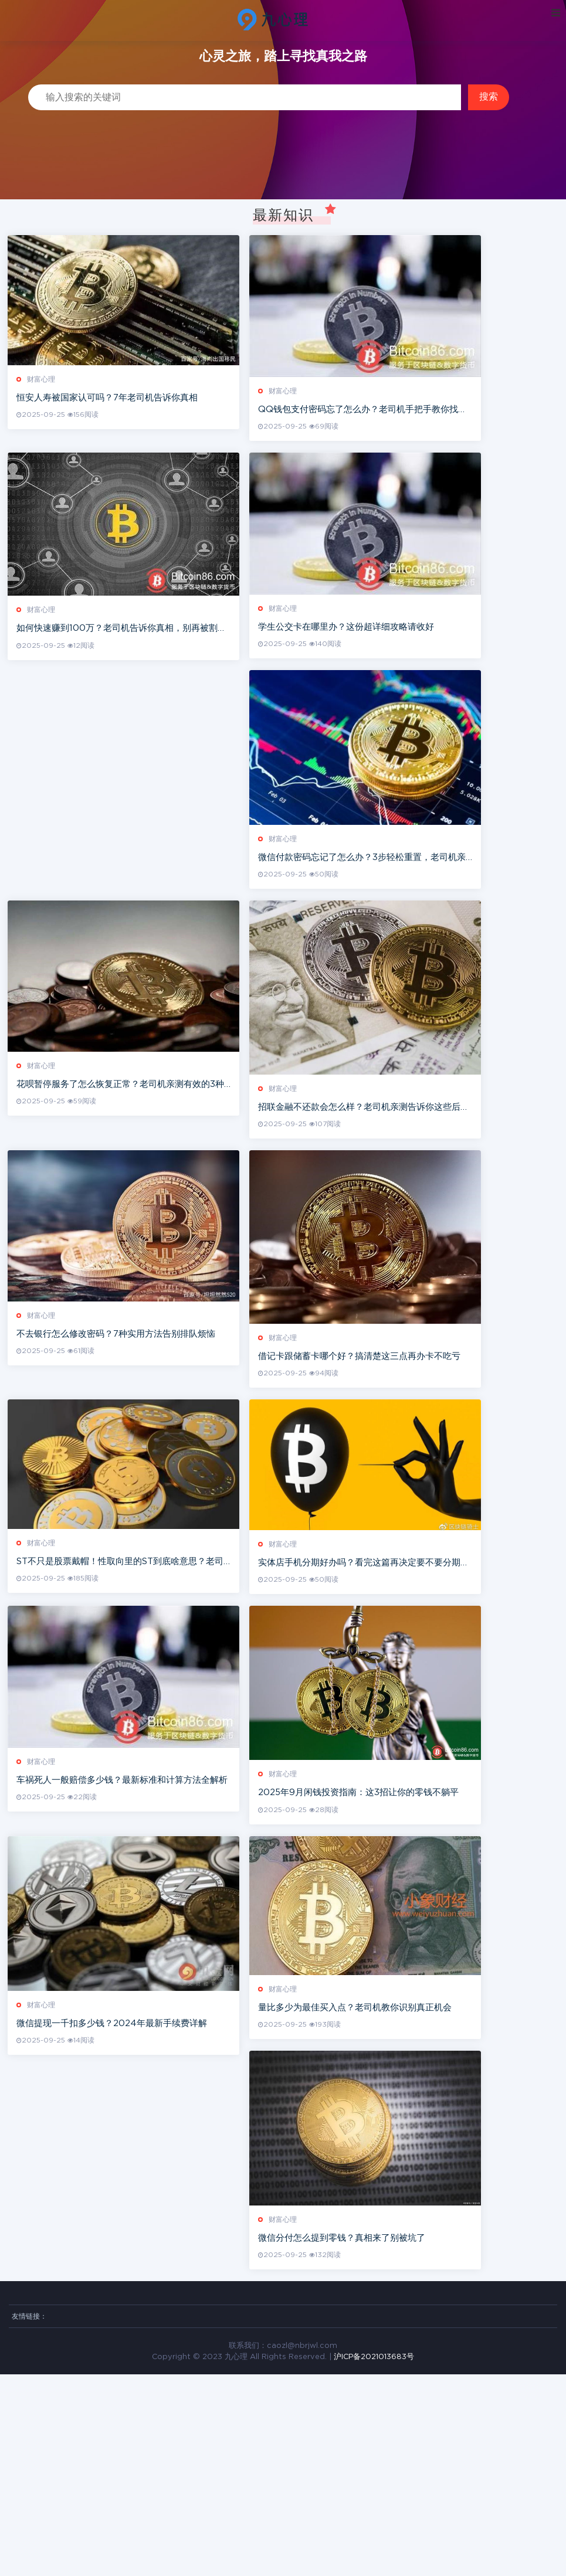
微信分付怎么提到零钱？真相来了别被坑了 (376, 2439)
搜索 (488, 96)
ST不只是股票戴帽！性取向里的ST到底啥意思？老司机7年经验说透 (141, 1697)
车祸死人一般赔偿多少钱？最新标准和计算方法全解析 (123, 1936)
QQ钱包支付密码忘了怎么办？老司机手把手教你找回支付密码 (415, 430)
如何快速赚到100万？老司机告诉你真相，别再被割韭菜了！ (136, 670)
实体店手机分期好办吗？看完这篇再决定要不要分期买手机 (407, 1697)
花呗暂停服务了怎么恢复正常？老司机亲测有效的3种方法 (130, 1171)
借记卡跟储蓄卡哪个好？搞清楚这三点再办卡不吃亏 (394, 1472)
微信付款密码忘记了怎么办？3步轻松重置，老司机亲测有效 (410, 921)
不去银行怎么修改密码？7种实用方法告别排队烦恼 (117, 1446)
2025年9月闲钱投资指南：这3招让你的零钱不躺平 (393, 1950)
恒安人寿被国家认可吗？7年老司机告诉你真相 (108, 417)
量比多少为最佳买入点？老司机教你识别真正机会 (389, 2185)
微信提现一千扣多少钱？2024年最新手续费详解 (113, 2204)
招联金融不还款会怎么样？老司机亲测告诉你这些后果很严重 (411, 1197)
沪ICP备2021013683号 (374, 2558)
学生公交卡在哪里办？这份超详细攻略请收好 (381, 669)
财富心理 (42, 398)
